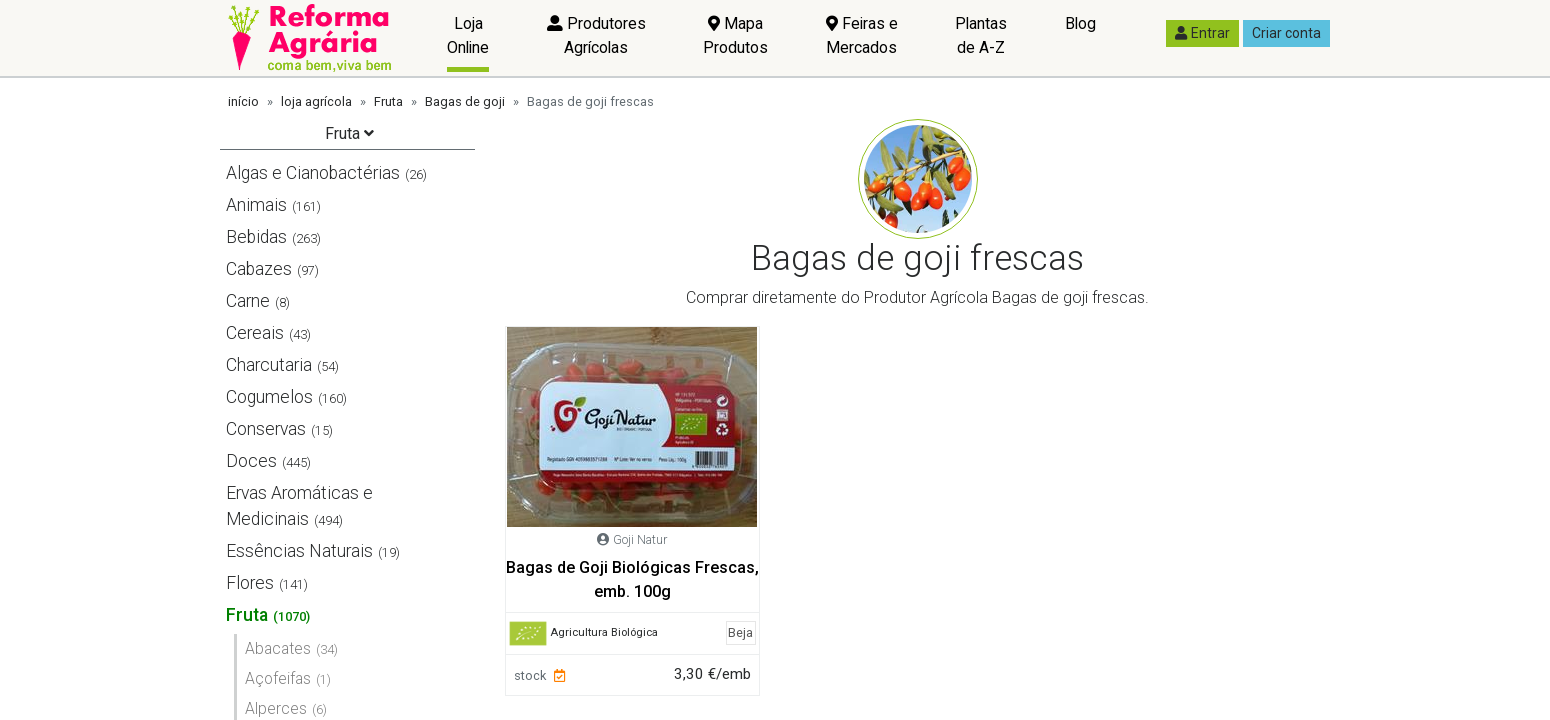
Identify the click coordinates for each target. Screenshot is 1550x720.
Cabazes (259, 269)
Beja (740, 632)
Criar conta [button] (1286, 33)
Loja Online (468, 35)
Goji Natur (640, 539)
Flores (250, 583)
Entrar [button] (1202, 33)
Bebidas (256, 237)
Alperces (276, 708)
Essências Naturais (299, 551)
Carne (248, 301)
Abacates (278, 648)
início (243, 101)
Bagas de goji (465, 101)
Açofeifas (278, 678)
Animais (256, 205)
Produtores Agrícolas (596, 35)
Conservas (266, 429)
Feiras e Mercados (862, 35)
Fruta (388, 101)
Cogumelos (269, 397)
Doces (251, 461)
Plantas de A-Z (981, 35)
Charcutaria (269, 365)
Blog (1080, 23)
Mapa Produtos (735, 35)
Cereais (255, 333)
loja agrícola (316, 101)
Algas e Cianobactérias (313, 173)
